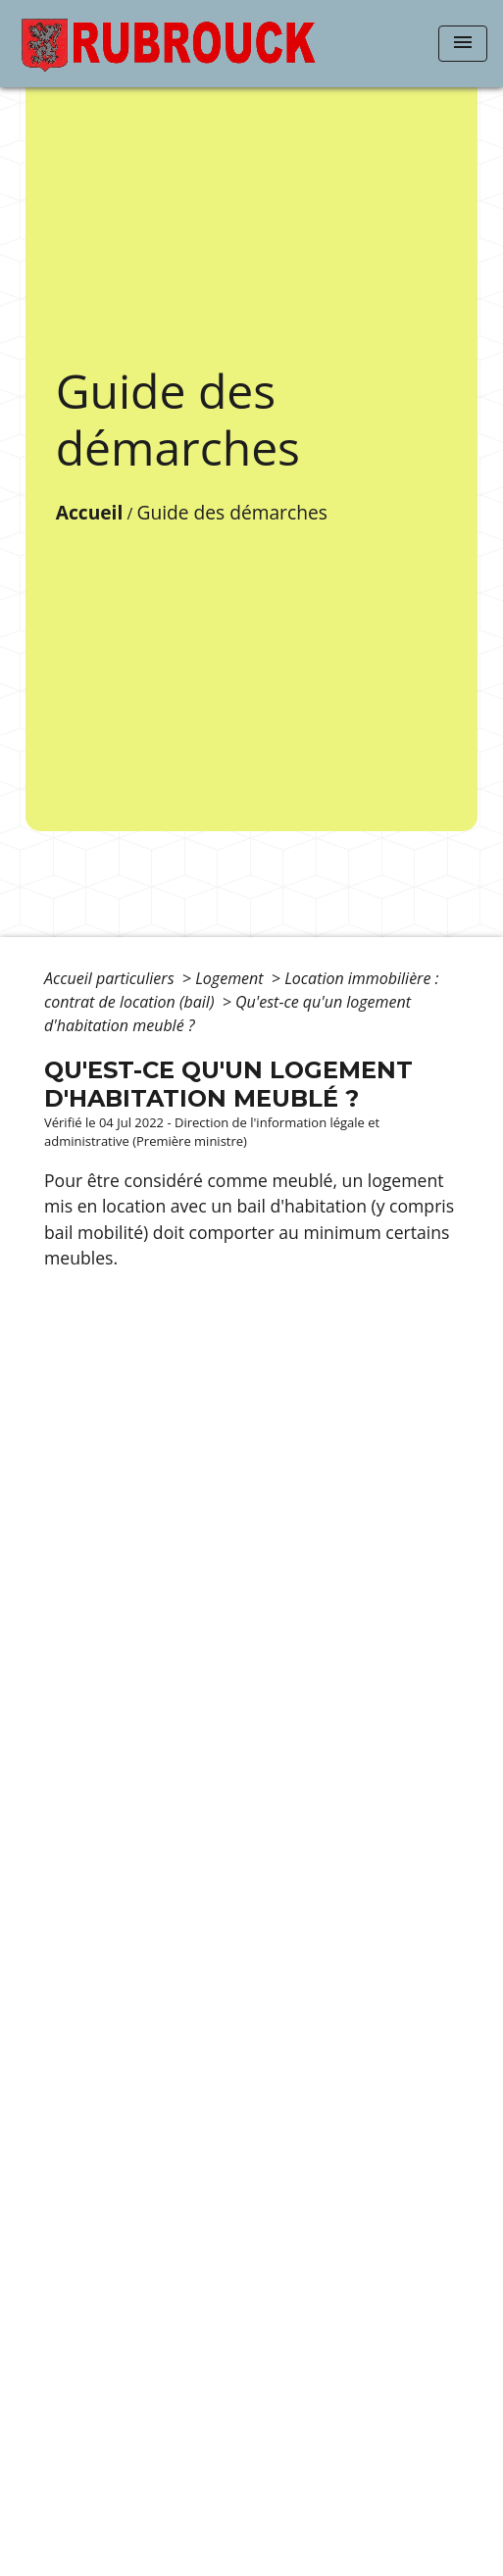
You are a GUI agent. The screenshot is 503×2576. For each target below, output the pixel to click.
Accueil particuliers (111, 978)
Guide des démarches (231, 512)
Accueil (90, 512)
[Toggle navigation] (462, 43)
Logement (231, 978)
